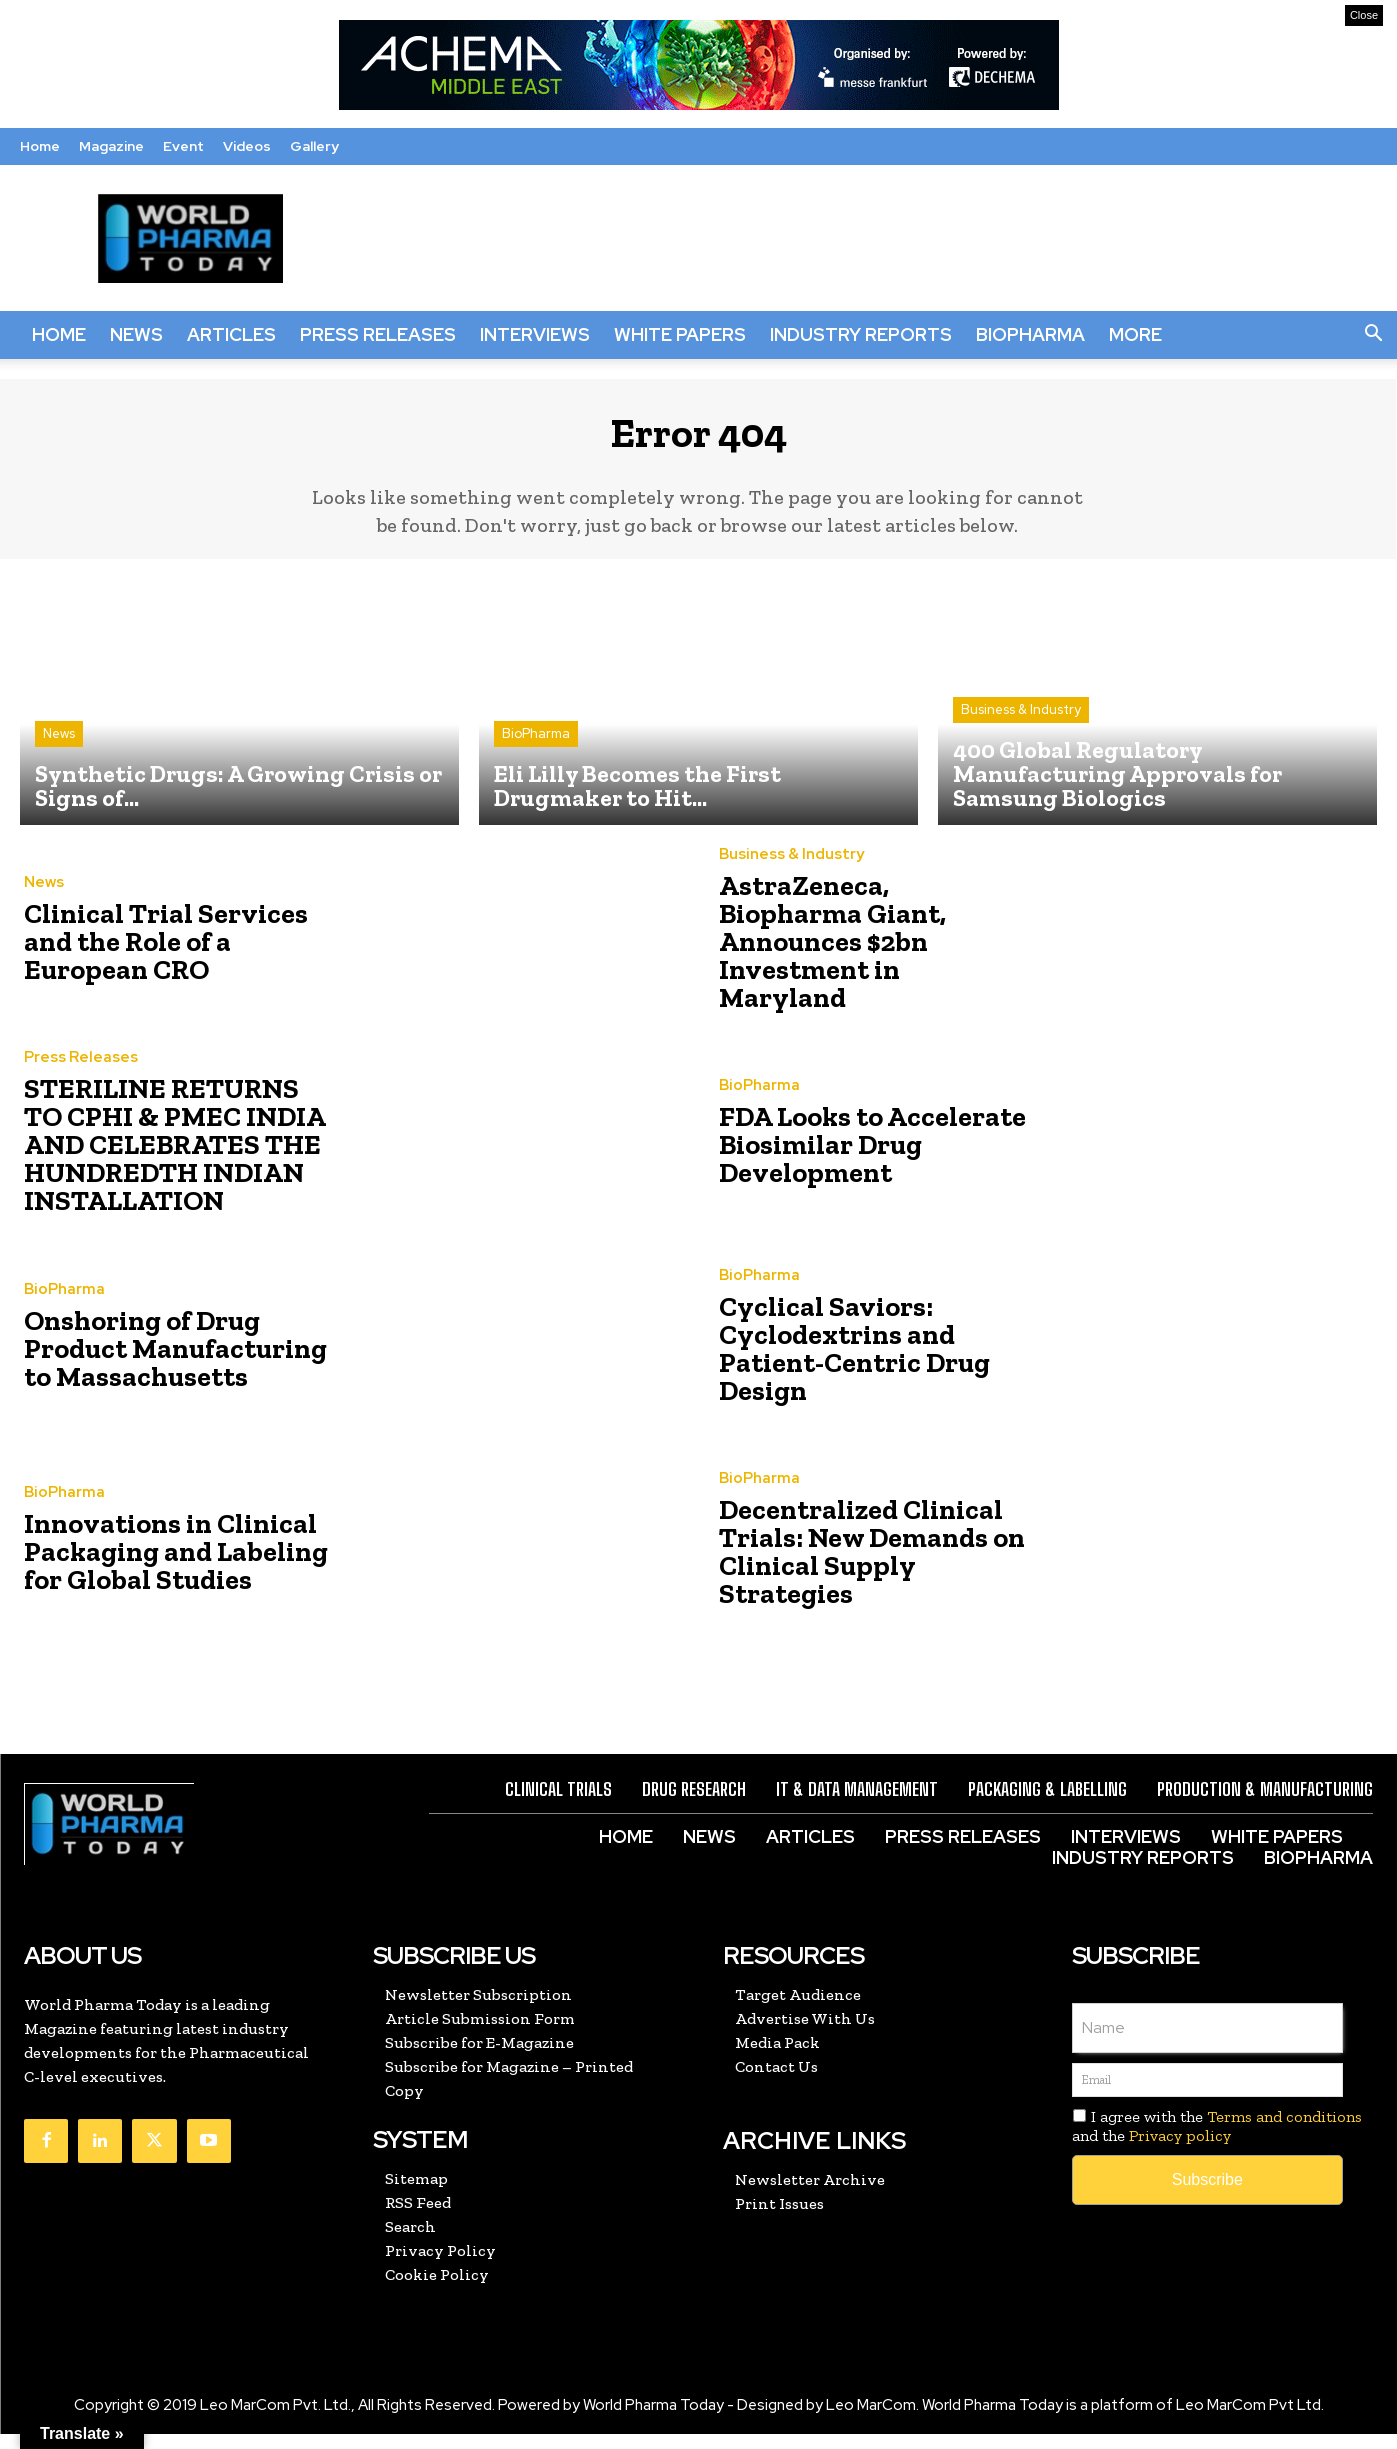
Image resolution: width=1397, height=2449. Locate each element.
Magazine (111, 146)
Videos (247, 146)
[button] (1373, 335)
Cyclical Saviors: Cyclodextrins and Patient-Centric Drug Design (871, 1363)
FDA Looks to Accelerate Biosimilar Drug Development (851, 1160)
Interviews (535, 334)
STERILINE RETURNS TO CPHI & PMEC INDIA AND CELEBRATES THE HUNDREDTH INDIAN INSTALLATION (164, 1160)
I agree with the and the (1217, 2141)
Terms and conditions (1284, 2131)
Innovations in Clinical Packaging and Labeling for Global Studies (177, 1567)
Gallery (314, 146)
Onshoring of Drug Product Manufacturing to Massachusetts (175, 1363)
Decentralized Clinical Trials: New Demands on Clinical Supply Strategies (865, 1567)
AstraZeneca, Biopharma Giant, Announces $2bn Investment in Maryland (856, 957)
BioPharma (1030, 334)
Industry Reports (861, 334)
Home (40, 146)
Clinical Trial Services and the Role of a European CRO (173, 957)
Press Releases (378, 334)
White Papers (680, 334)
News (136, 334)
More (1135, 334)
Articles (231, 334)
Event (183, 146)
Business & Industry (1021, 725)
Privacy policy (1180, 2151)
